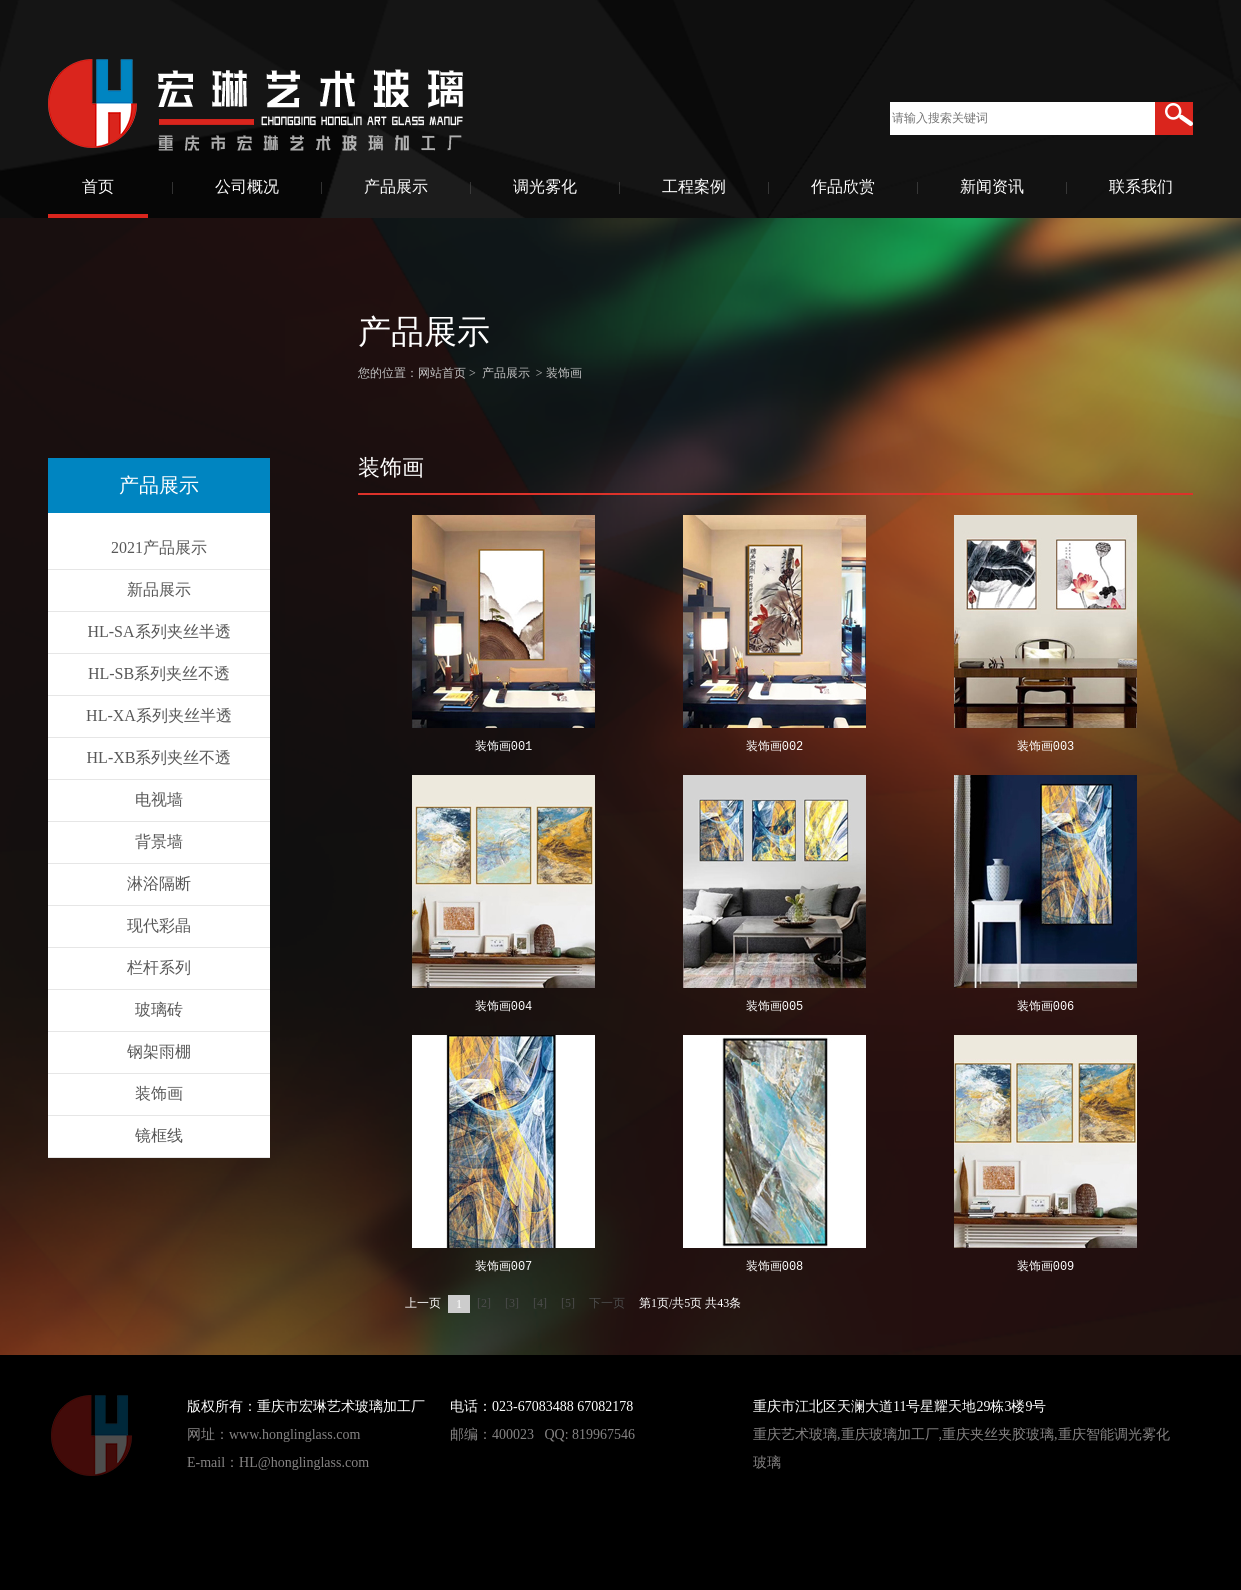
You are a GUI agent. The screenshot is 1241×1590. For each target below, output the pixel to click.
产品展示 (396, 186)
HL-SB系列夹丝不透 (159, 673)
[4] (540, 1303)
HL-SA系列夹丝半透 (158, 631)
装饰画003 (1046, 747)
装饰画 (159, 1093)
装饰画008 (775, 1267)
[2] (484, 1303)
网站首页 (442, 373)
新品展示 (159, 589)
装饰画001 (504, 747)
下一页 (607, 1303)
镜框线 (159, 1135)
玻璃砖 (159, 1009)
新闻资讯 (992, 186)
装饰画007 (504, 1267)
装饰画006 (1046, 1007)
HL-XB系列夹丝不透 (159, 757)
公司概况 (247, 186)
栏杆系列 (159, 967)
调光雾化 (545, 186)
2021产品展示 (159, 547)
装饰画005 (775, 1007)
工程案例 (694, 186)
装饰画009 (1046, 1267)
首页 (98, 186)
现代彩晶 (159, 925)
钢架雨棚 (159, 1051)
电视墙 (159, 799)
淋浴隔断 (159, 883)
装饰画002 (775, 747)
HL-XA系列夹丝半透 (159, 715)
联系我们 (1141, 186)
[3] (512, 1303)
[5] (568, 1303)
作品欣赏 (843, 186)
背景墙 (159, 841)
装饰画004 (504, 1007)
